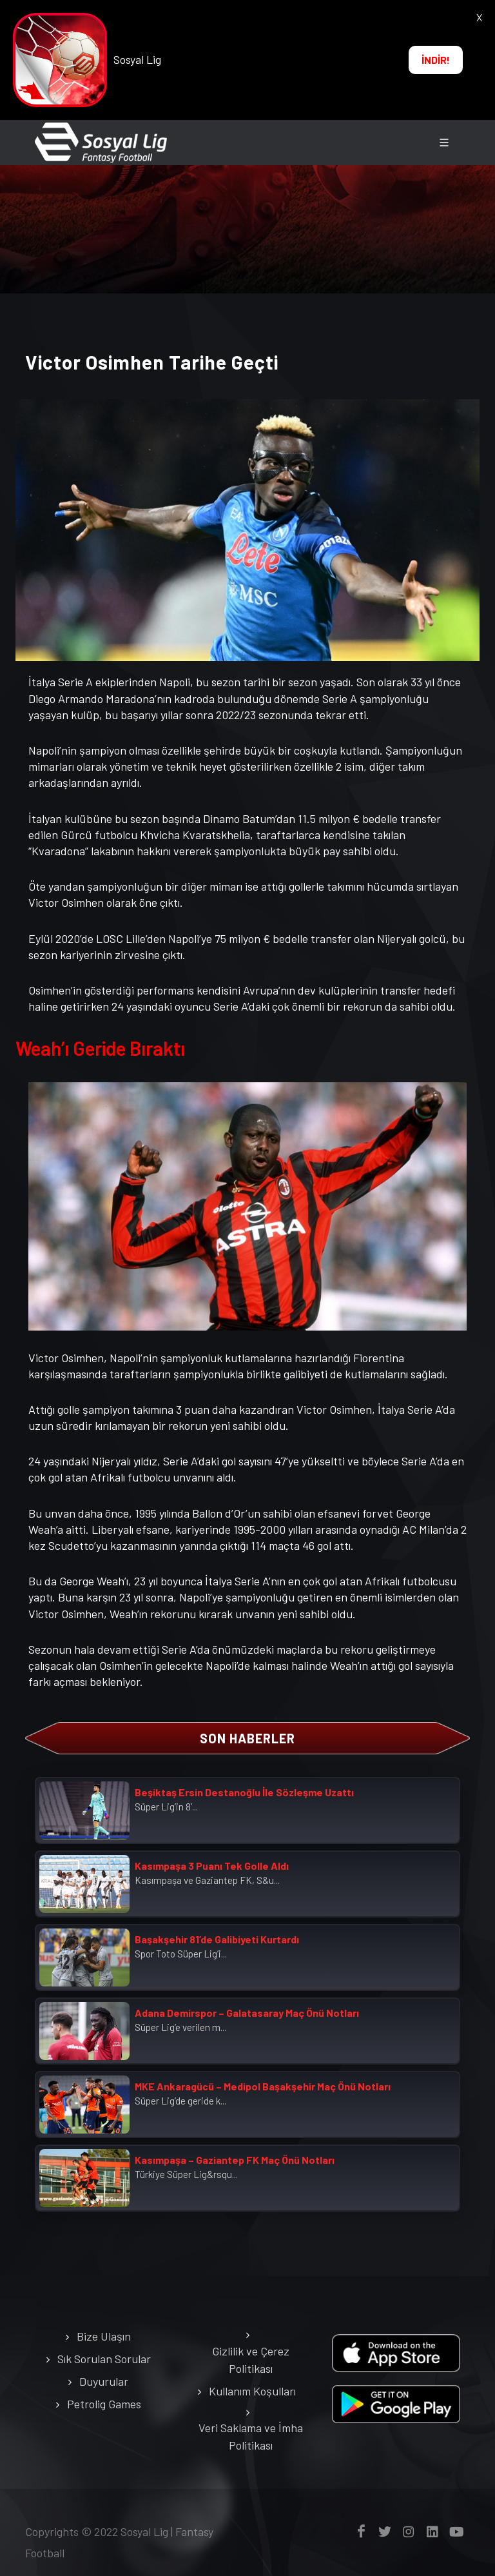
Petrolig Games (104, 2404)
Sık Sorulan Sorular (104, 2359)
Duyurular (103, 2381)
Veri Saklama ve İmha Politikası (251, 2436)
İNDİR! (436, 60)
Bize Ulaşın (104, 2336)
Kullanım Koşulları (252, 2391)
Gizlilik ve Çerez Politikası (250, 2359)
